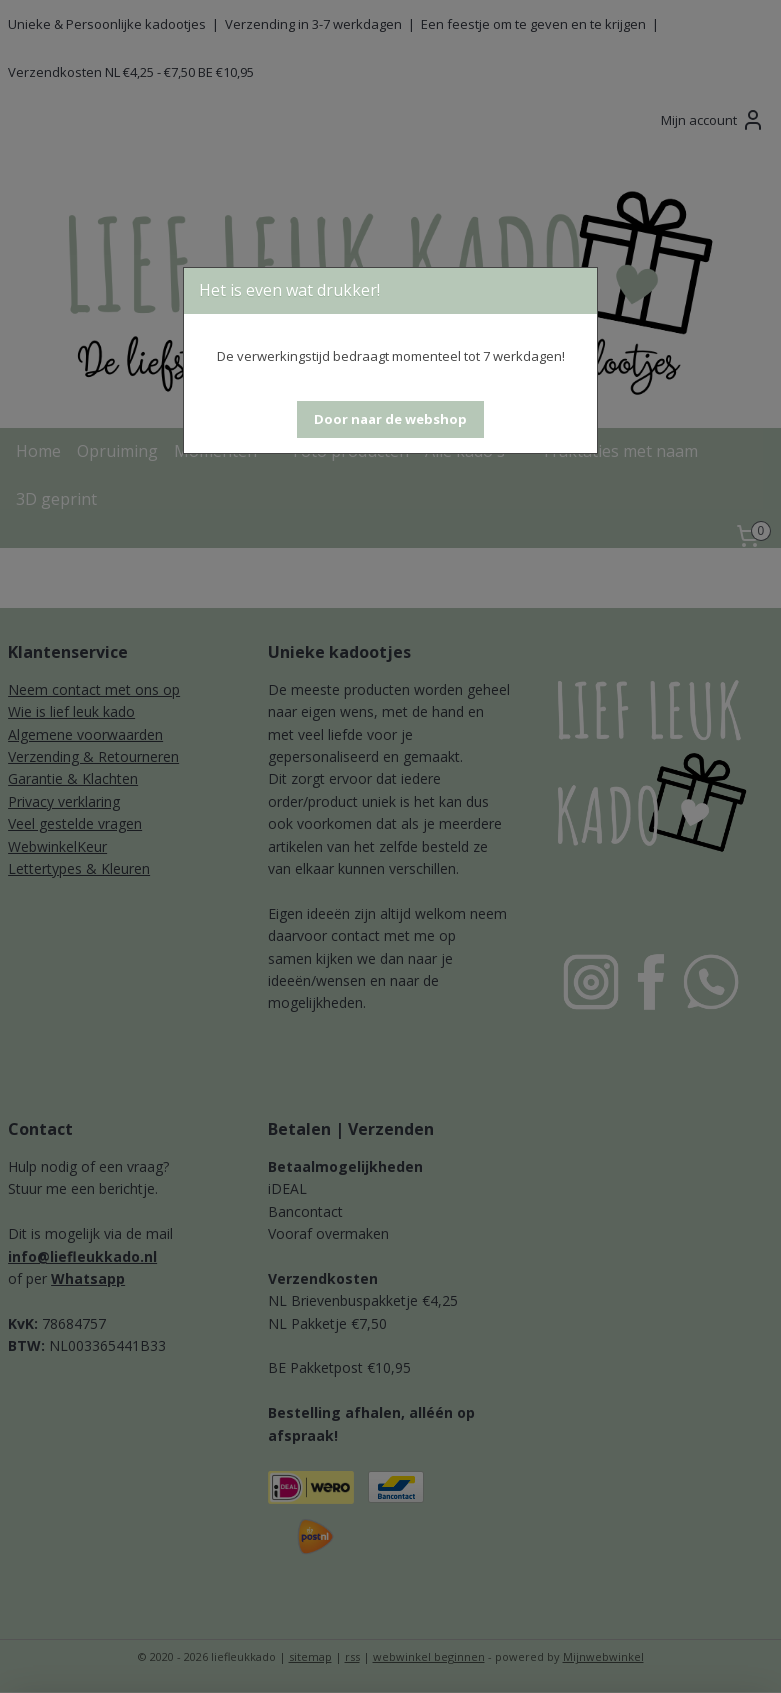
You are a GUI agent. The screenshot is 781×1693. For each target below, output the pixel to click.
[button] (390, 419)
